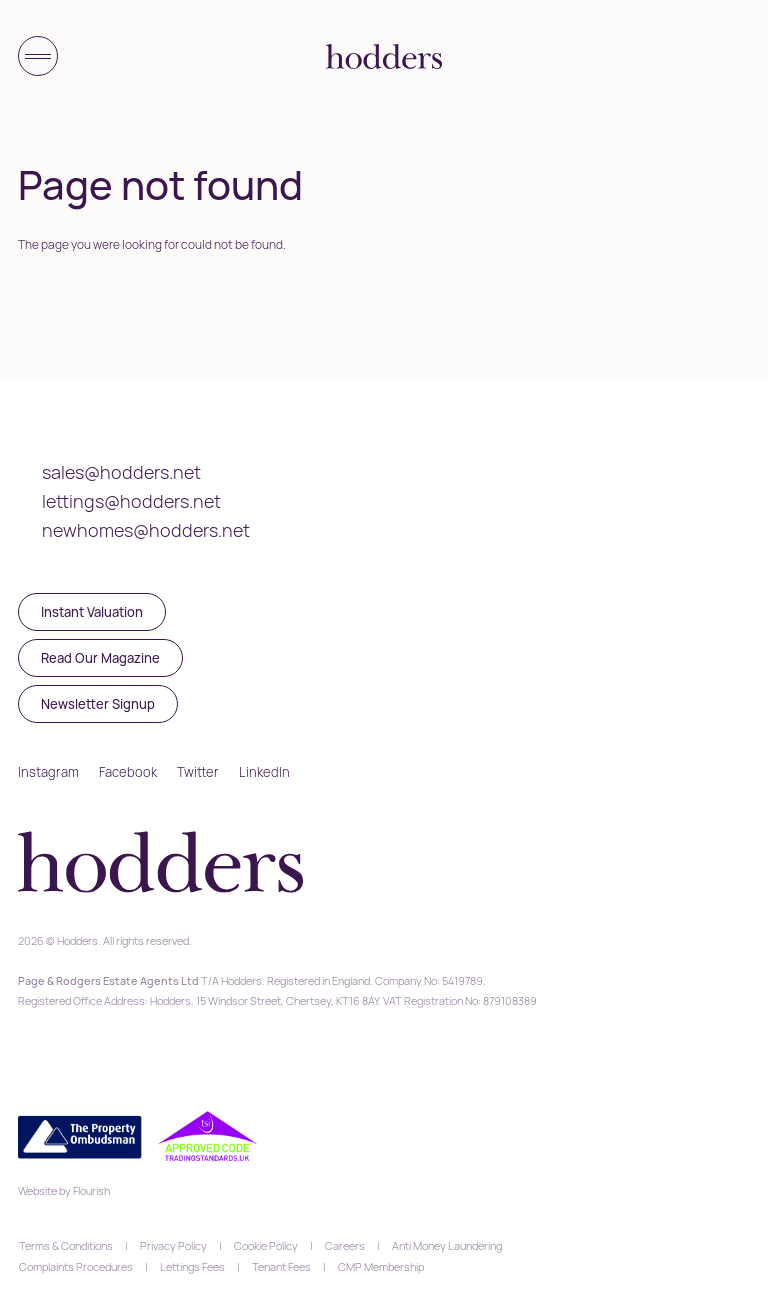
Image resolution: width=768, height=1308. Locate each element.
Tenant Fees (281, 1266)
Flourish (91, 1190)
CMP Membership (381, 1266)
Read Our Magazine (100, 658)
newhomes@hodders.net (146, 530)
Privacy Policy (173, 1245)
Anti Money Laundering (447, 1245)
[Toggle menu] (38, 56)
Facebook (128, 772)
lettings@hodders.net (131, 501)
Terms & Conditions (66, 1245)
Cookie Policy (266, 1245)
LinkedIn (264, 772)
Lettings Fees (192, 1266)
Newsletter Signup (98, 704)
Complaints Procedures (76, 1266)
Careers (345, 1245)
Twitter (198, 772)
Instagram (48, 772)
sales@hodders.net (121, 472)
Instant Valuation (92, 612)
